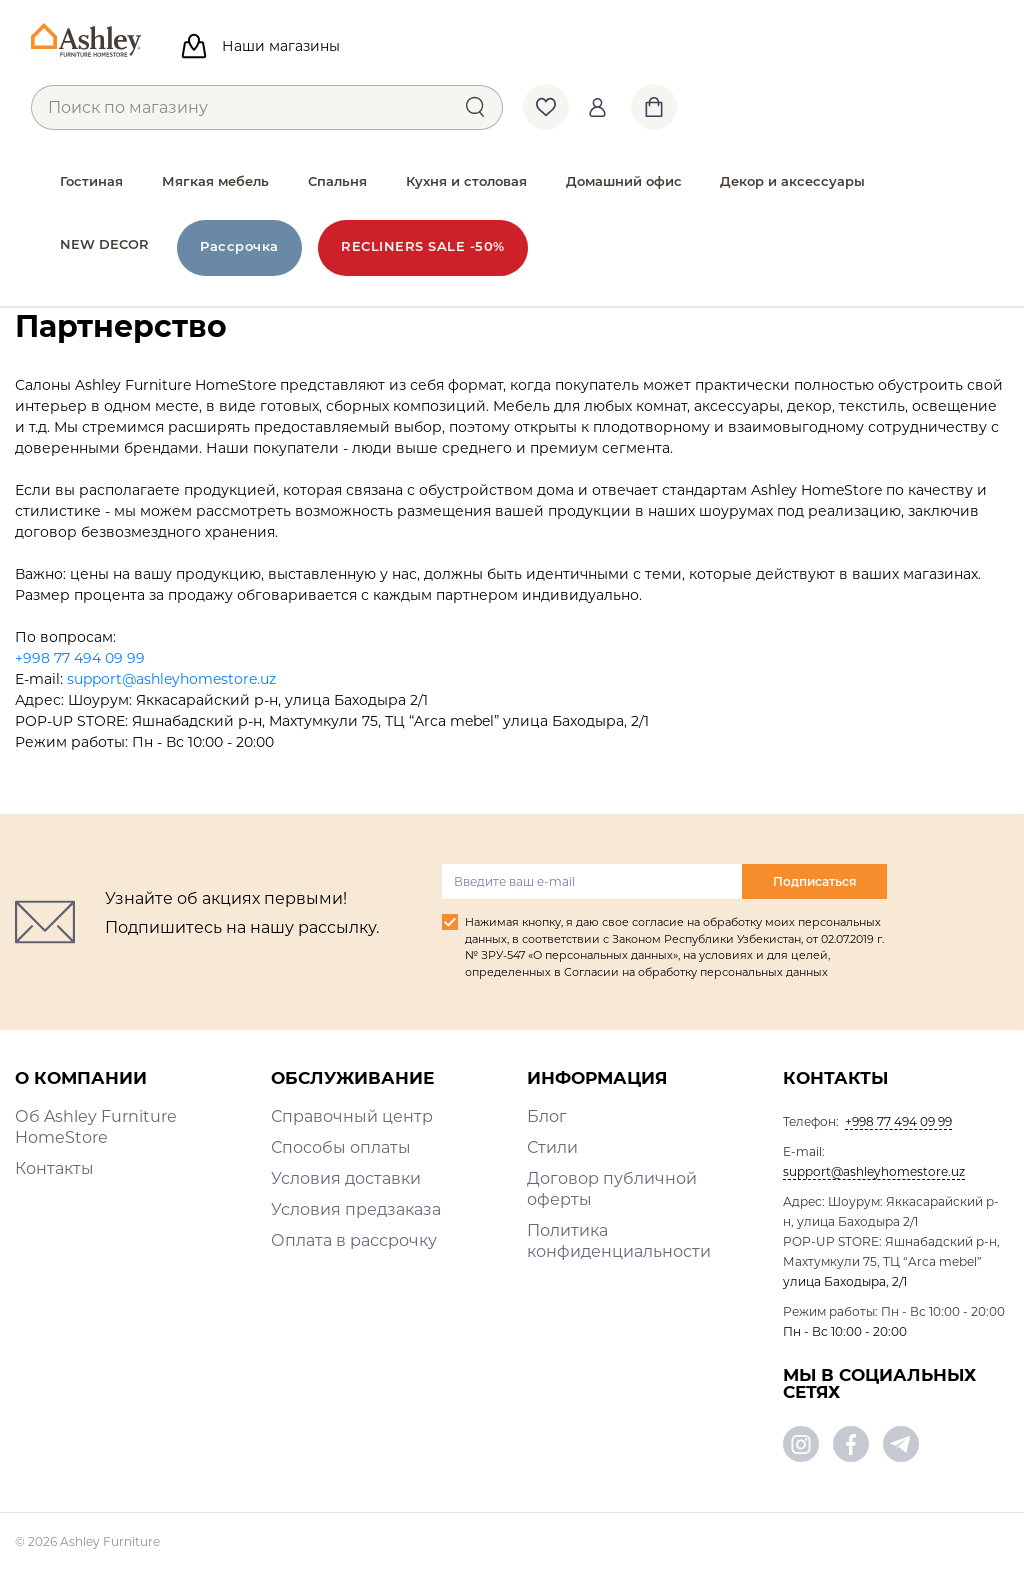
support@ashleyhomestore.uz (171, 679)
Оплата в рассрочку (354, 1240)
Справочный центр (352, 1116)
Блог (547, 1116)
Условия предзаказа (356, 1209)
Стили (552, 1147)
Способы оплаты (341, 1147)
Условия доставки (346, 1178)
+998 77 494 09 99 (80, 658)
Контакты (54, 1168)
